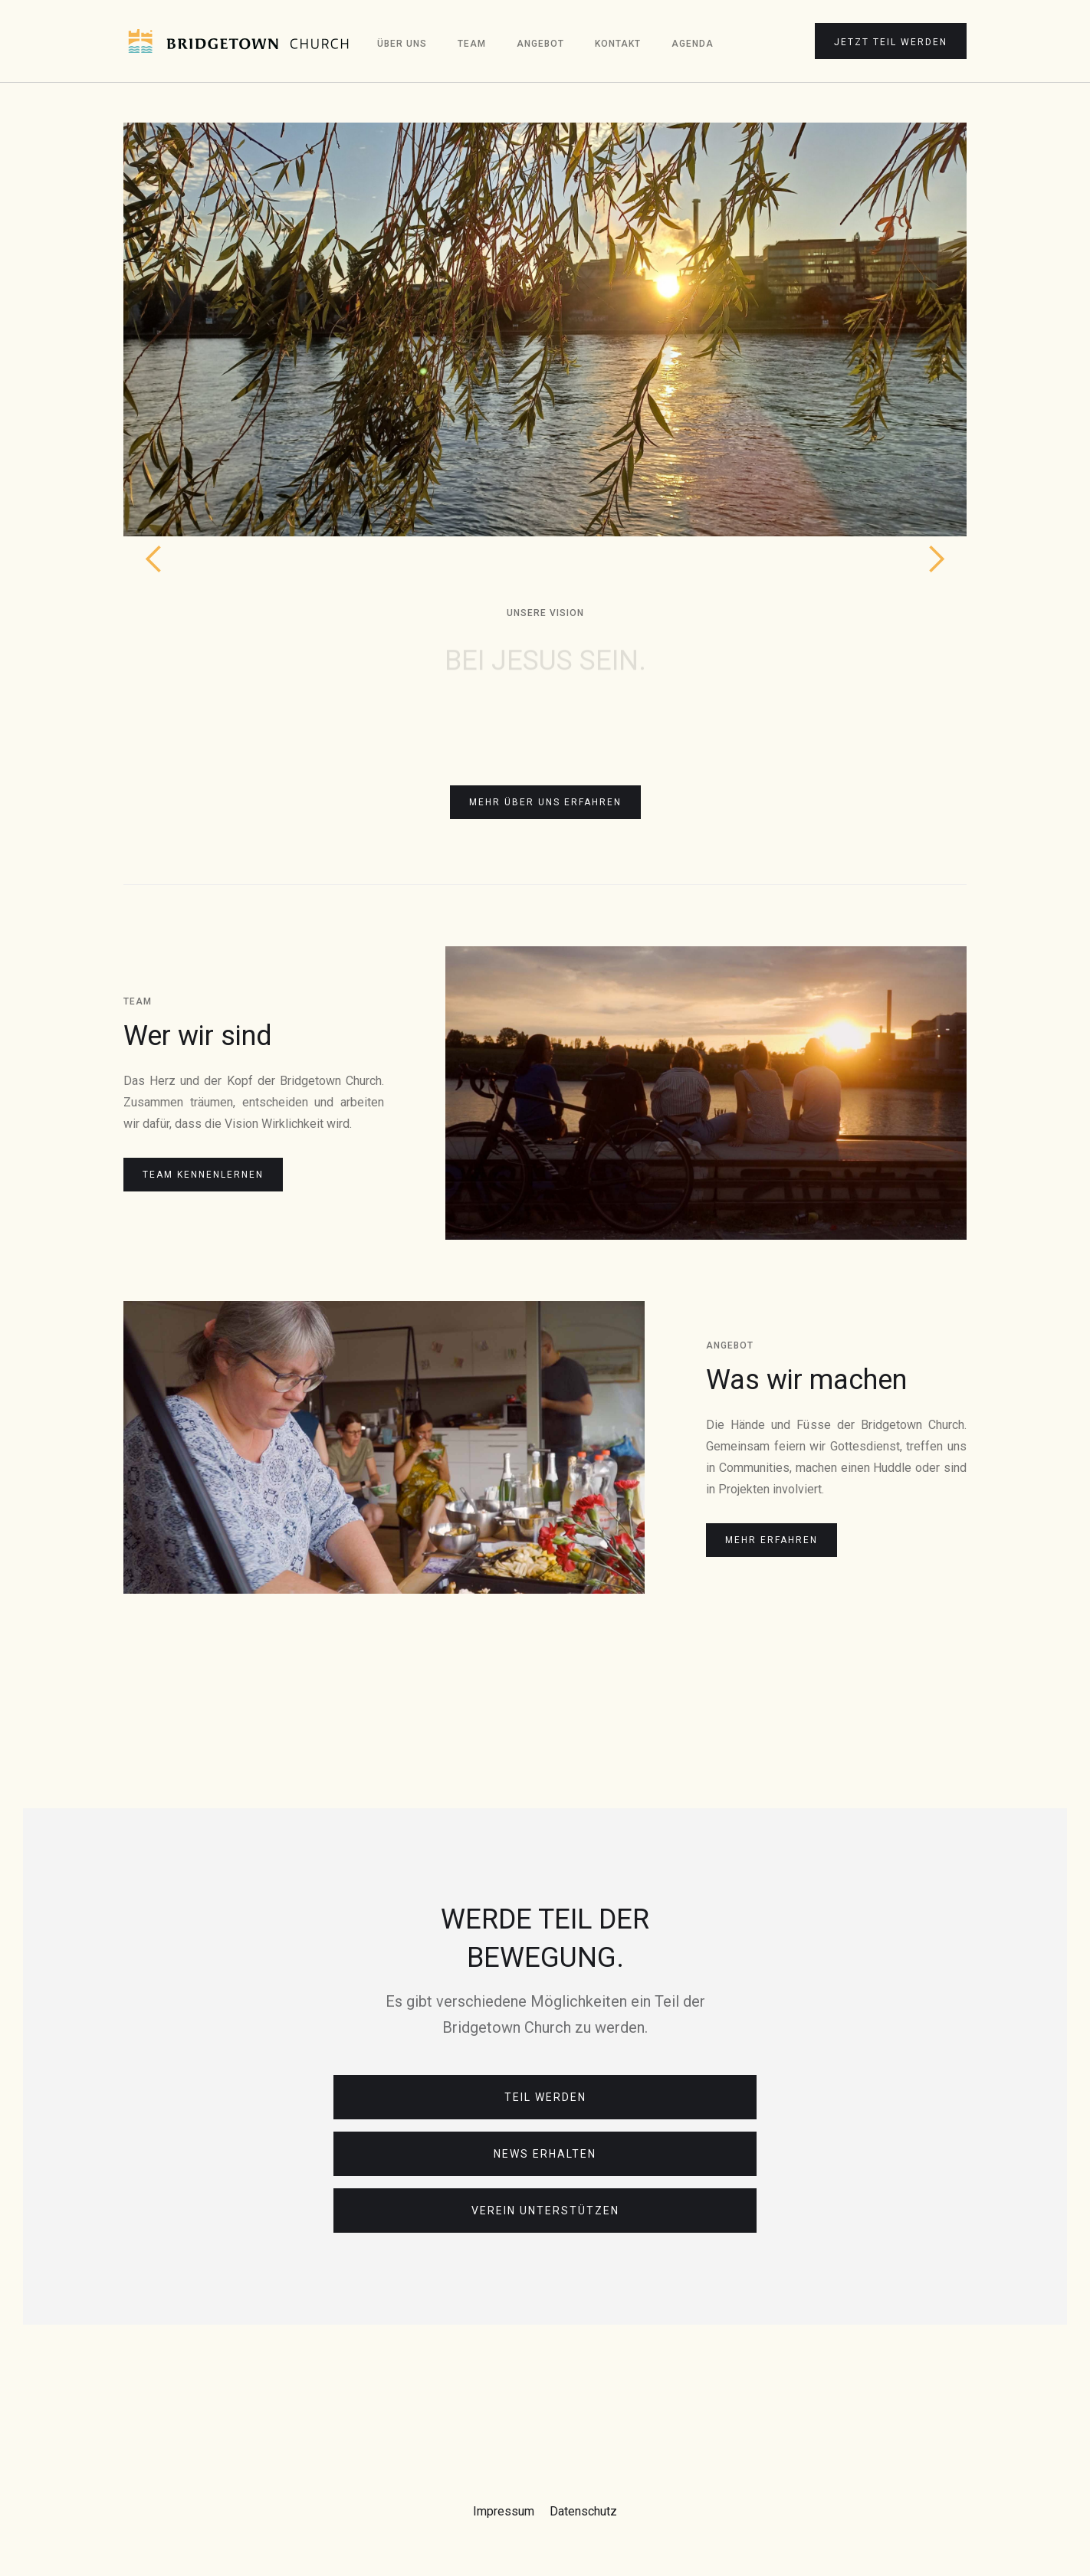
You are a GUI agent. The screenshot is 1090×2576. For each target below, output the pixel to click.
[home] (238, 40)
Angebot (540, 43)
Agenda (692, 43)
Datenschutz (583, 2511)
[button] (154, 352)
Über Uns (402, 43)
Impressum (503, 2511)
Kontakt (618, 43)
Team (472, 43)
